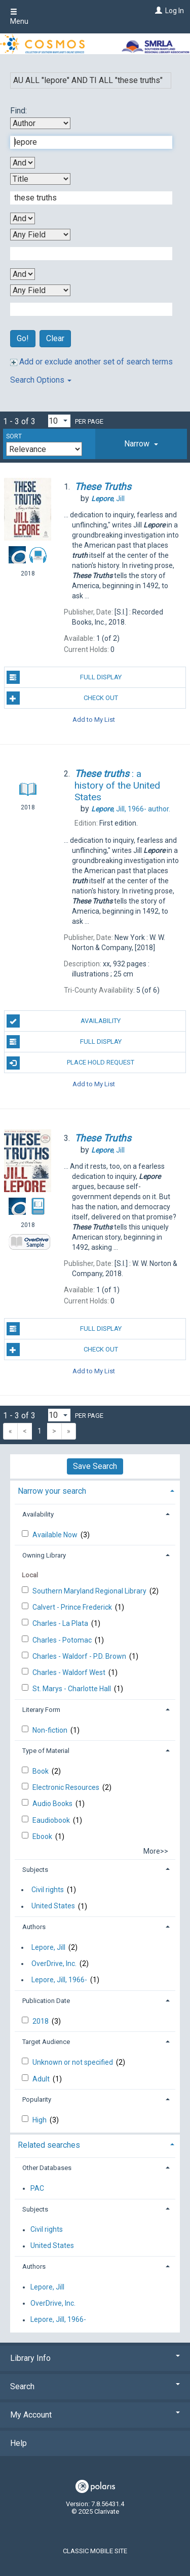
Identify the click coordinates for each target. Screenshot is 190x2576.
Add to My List (93, 719)
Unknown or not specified (73, 2062)
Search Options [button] (40, 380)
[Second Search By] (40, 179)
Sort (14, 436)
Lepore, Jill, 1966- (59, 1980)
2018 (41, 2021)
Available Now (55, 1535)
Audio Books (53, 1804)
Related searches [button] (49, 2145)
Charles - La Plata (61, 1623)
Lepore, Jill (48, 1947)
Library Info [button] (95, 2358)
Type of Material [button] (45, 1750)
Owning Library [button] (44, 1555)
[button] (141, 444)
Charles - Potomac (62, 1640)
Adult (41, 2079)
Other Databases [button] (46, 2168)
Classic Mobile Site (95, 2551)
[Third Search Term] (86, 253)
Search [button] (95, 2386)
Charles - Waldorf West (69, 1672)
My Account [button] (95, 2415)
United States (53, 1906)
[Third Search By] (40, 234)
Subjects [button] (35, 1869)
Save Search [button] (95, 1466)
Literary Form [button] (41, 1709)
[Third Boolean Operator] (22, 274)
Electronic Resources (66, 1787)
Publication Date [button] (46, 2001)
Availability (64, 1021)
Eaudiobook (51, 1820)
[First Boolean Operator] (22, 163)
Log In (174, 11)
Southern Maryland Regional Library (90, 1591)
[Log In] (157, 11)
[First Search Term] (86, 142)
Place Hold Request (71, 1063)
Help (18, 2443)
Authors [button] (34, 1927)
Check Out (62, 698)
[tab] (141, 444)
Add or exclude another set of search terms (91, 361)
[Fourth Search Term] (86, 309)
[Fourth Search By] (40, 290)
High (40, 2120)
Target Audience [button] (46, 2042)
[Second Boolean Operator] (22, 218)
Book (41, 1771)
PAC (37, 2188)
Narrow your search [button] (52, 1491)
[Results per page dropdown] (59, 421)
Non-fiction (50, 1730)
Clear (55, 338)
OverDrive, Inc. (54, 1963)
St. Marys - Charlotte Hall (72, 1689)
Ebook (43, 1836)
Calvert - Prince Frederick (72, 1607)
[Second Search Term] (86, 197)
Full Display (64, 677)
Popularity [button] (36, 2099)
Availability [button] (38, 1514)
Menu (19, 16)
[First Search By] (40, 123)
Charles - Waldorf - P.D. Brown (80, 1656)
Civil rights (47, 1890)
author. (130, 809)
